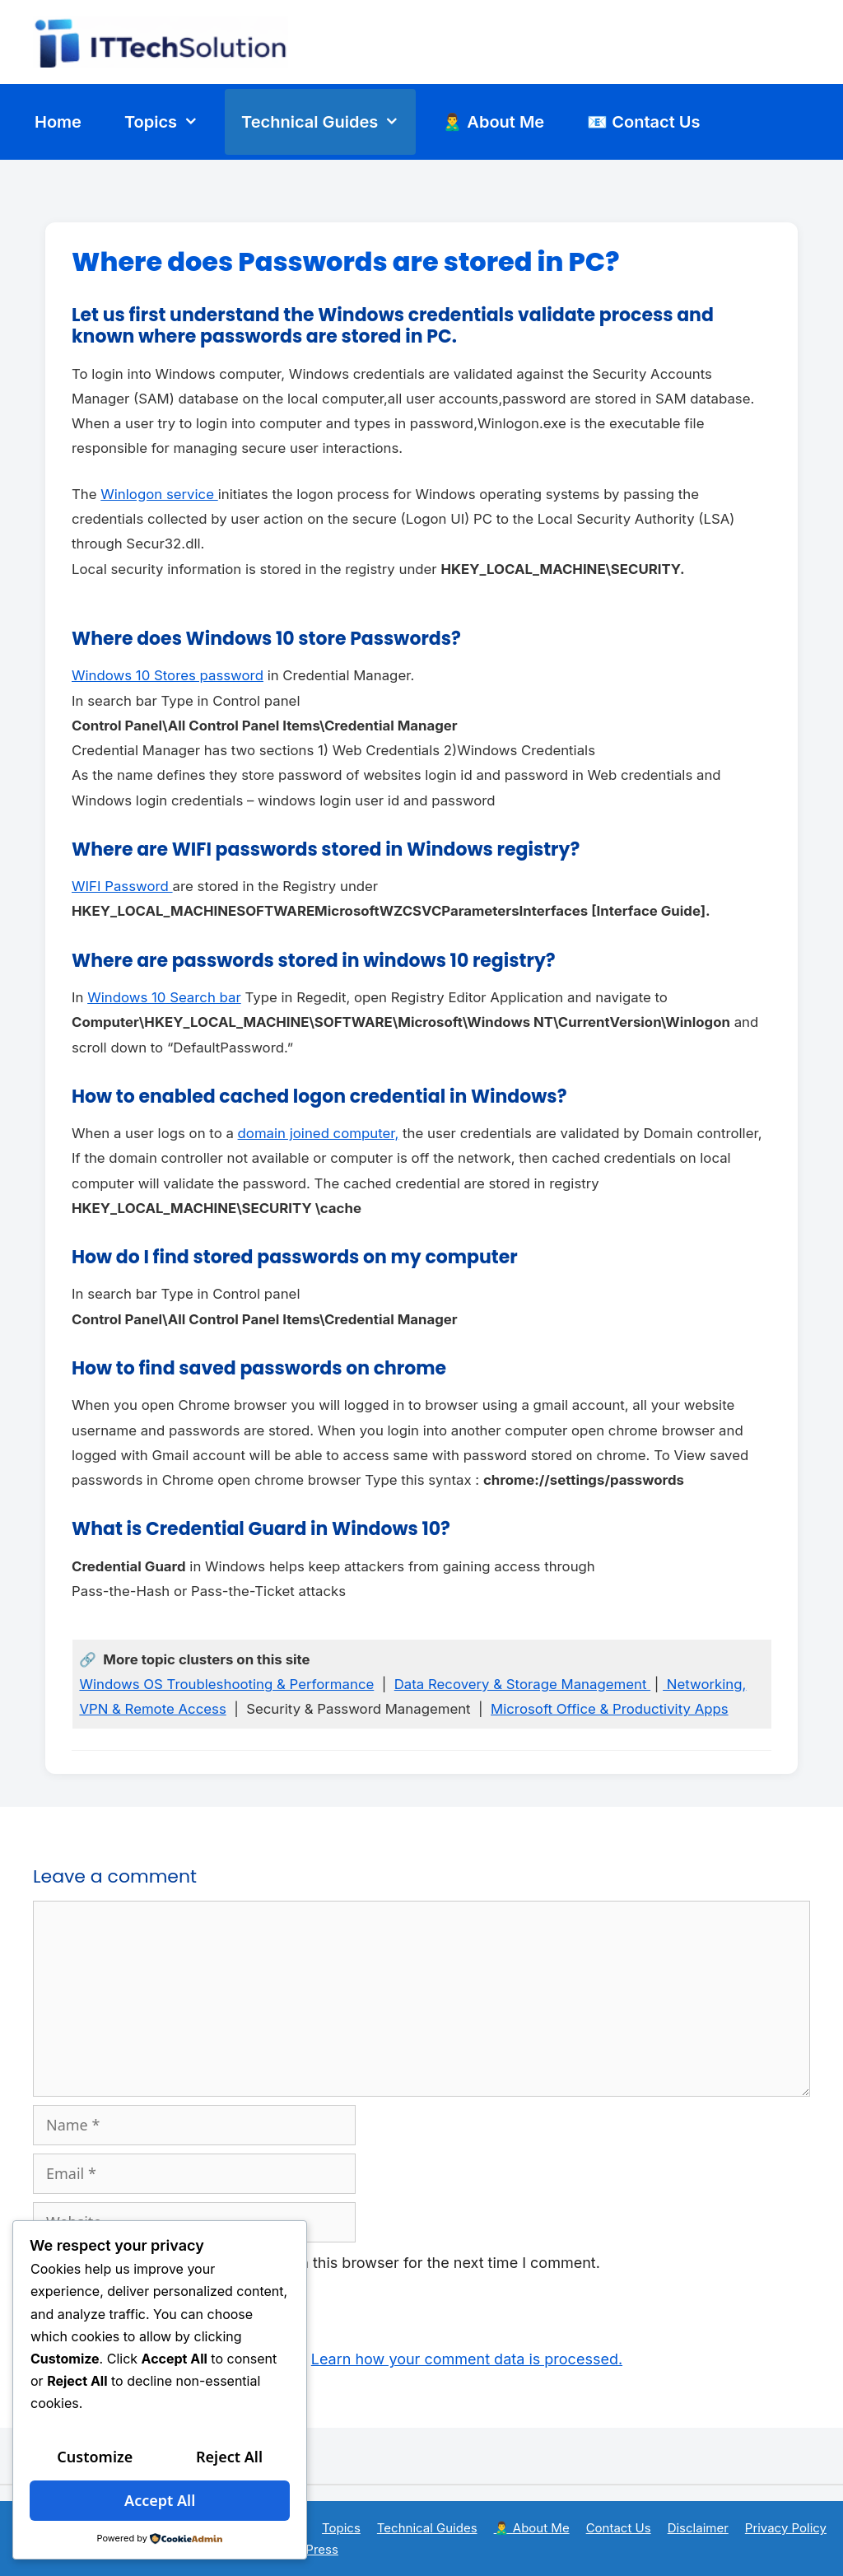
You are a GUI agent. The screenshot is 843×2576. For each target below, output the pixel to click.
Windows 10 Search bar (164, 997)
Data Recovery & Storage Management (522, 1684)
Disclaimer (698, 2528)
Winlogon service (158, 494)
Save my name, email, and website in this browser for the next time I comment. (325, 2262)
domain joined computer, (318, 1133)
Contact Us (618, 2528)
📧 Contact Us (643, 122)
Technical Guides (328, 122)
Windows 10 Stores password (167, 675)
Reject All (229, 2456)
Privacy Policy (786, 2528)
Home (58, 122)
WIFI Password (122, 886)
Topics (169, 122)
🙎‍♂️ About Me (493, 122)
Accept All (159, 2500)
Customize (95, 2456)
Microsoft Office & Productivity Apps (610, 1709)
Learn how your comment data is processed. (466, 2359)
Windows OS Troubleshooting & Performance (226, 1684)
